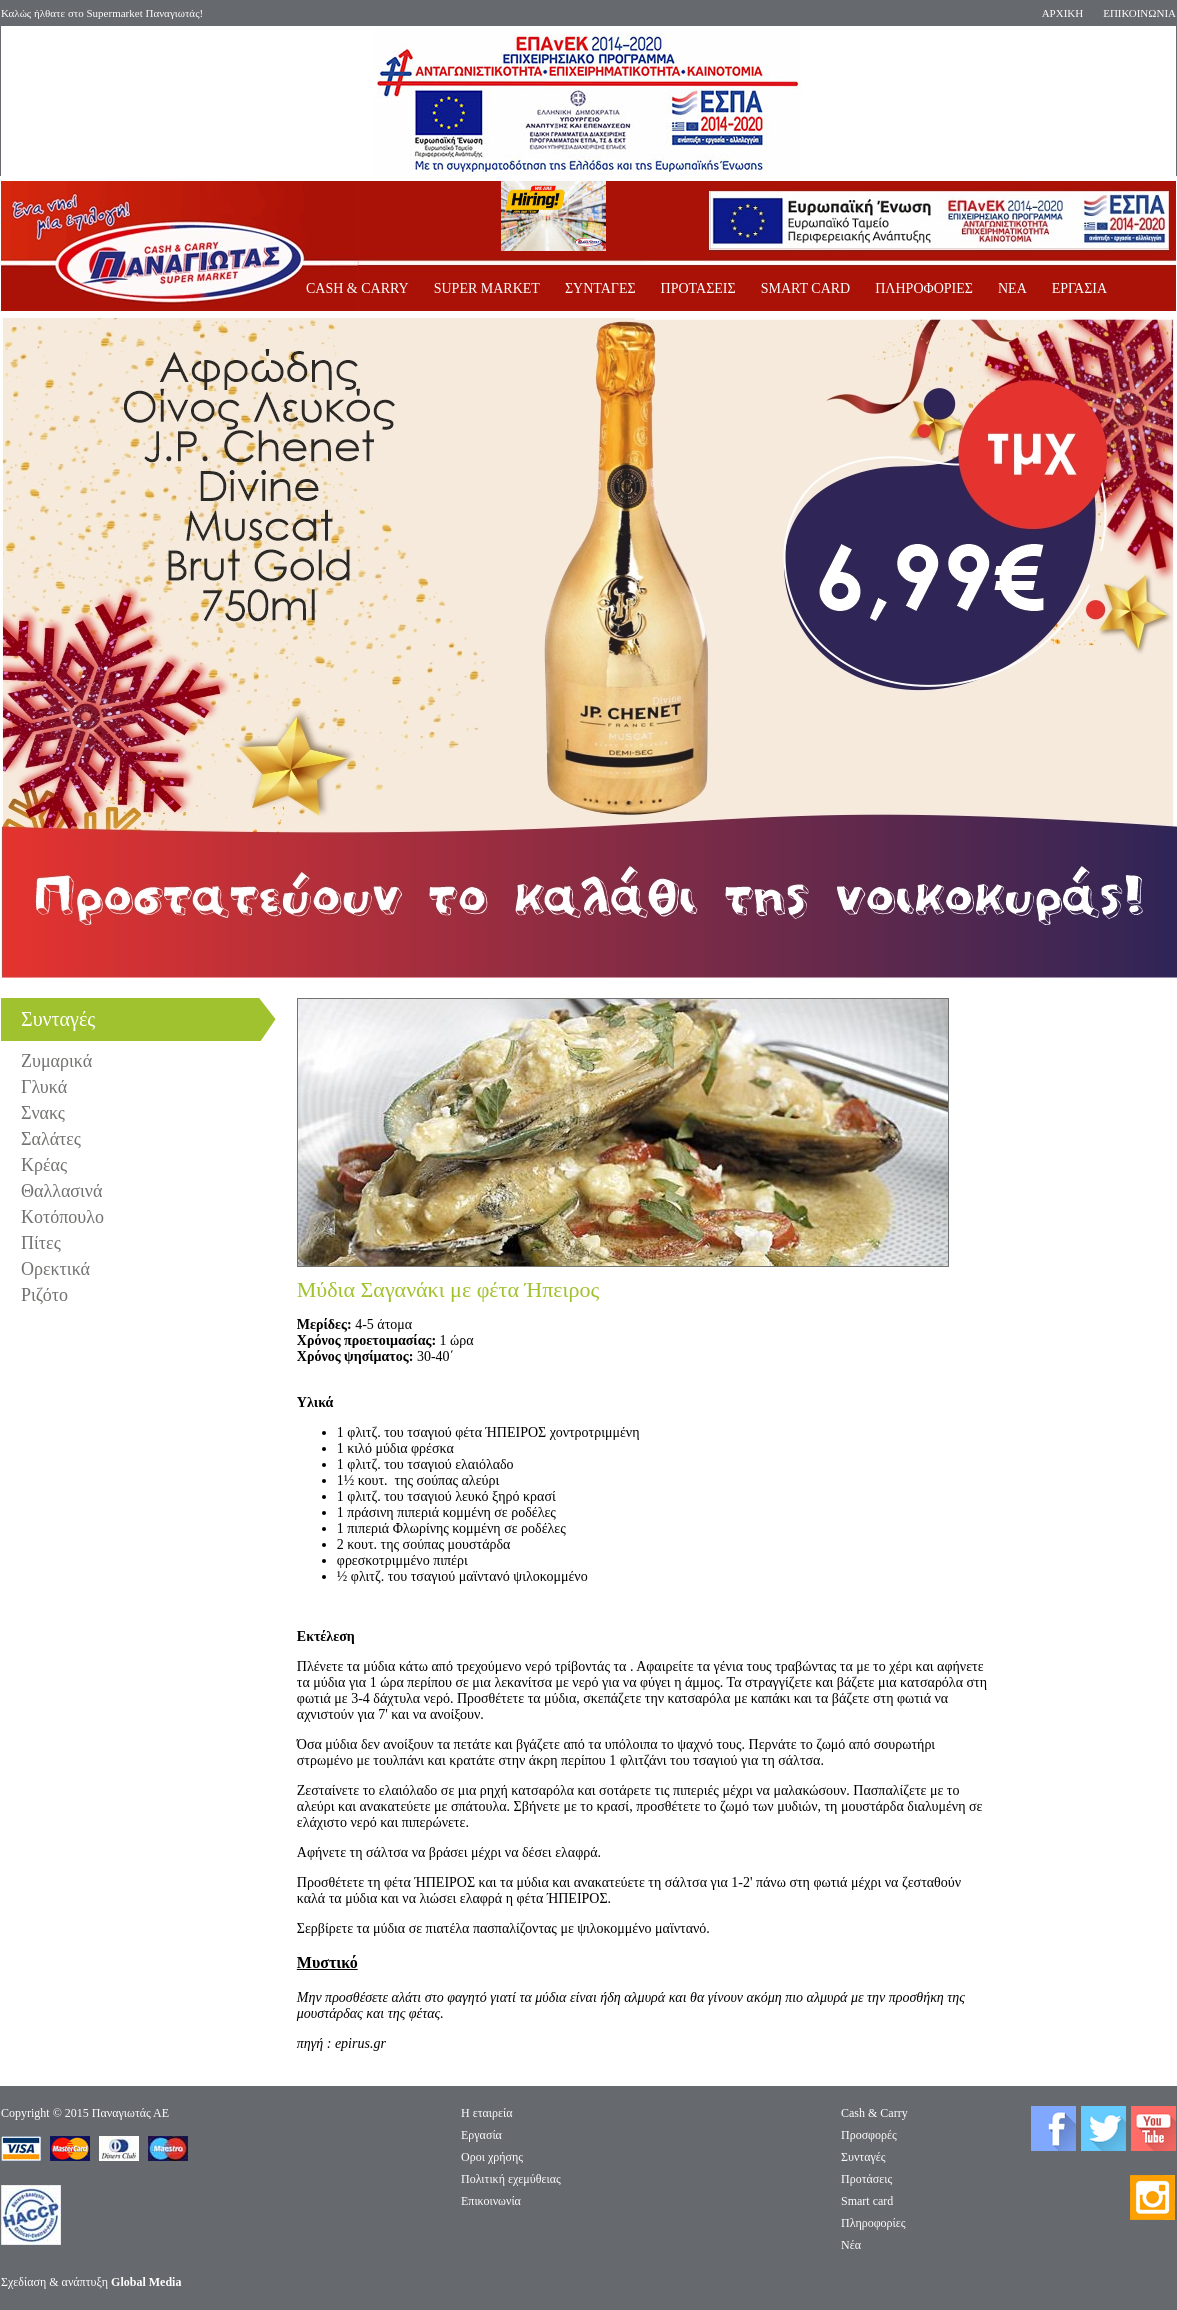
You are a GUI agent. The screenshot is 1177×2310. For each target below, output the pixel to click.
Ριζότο (44, 1295)
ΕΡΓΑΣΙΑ (1079, 288)
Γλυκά (44, 1087)
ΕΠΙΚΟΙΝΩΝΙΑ (1139, 13)
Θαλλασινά (61, 1191)
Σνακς (43, 1113)
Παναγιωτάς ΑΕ (130, 2113)
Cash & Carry (874, 2113)
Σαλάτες (51, 1139)
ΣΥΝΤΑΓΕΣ (600, 288)
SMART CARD (806, 288)
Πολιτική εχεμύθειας (511, 2179)
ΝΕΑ (1012, 288)
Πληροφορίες (873, 2223)
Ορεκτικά (55, 1269)
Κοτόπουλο (62, 1217)
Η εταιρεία (487, 2113)
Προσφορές (869, 2135)
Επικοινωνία (491, 2201)
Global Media (146, 2282)
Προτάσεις (866, 2179)
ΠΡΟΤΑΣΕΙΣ (698, 288)
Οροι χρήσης (492, 2157)
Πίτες (41, 1243)
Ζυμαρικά (56, 1061)
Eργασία (481, 2135)
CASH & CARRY (357, 288)
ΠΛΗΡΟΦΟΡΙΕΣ (924, 288)
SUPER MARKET (487, 288)
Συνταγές (863, 2157)
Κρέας (44, 1165)
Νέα (851, 2245)
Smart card (867, 2201)
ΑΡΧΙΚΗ (1063, 13)
